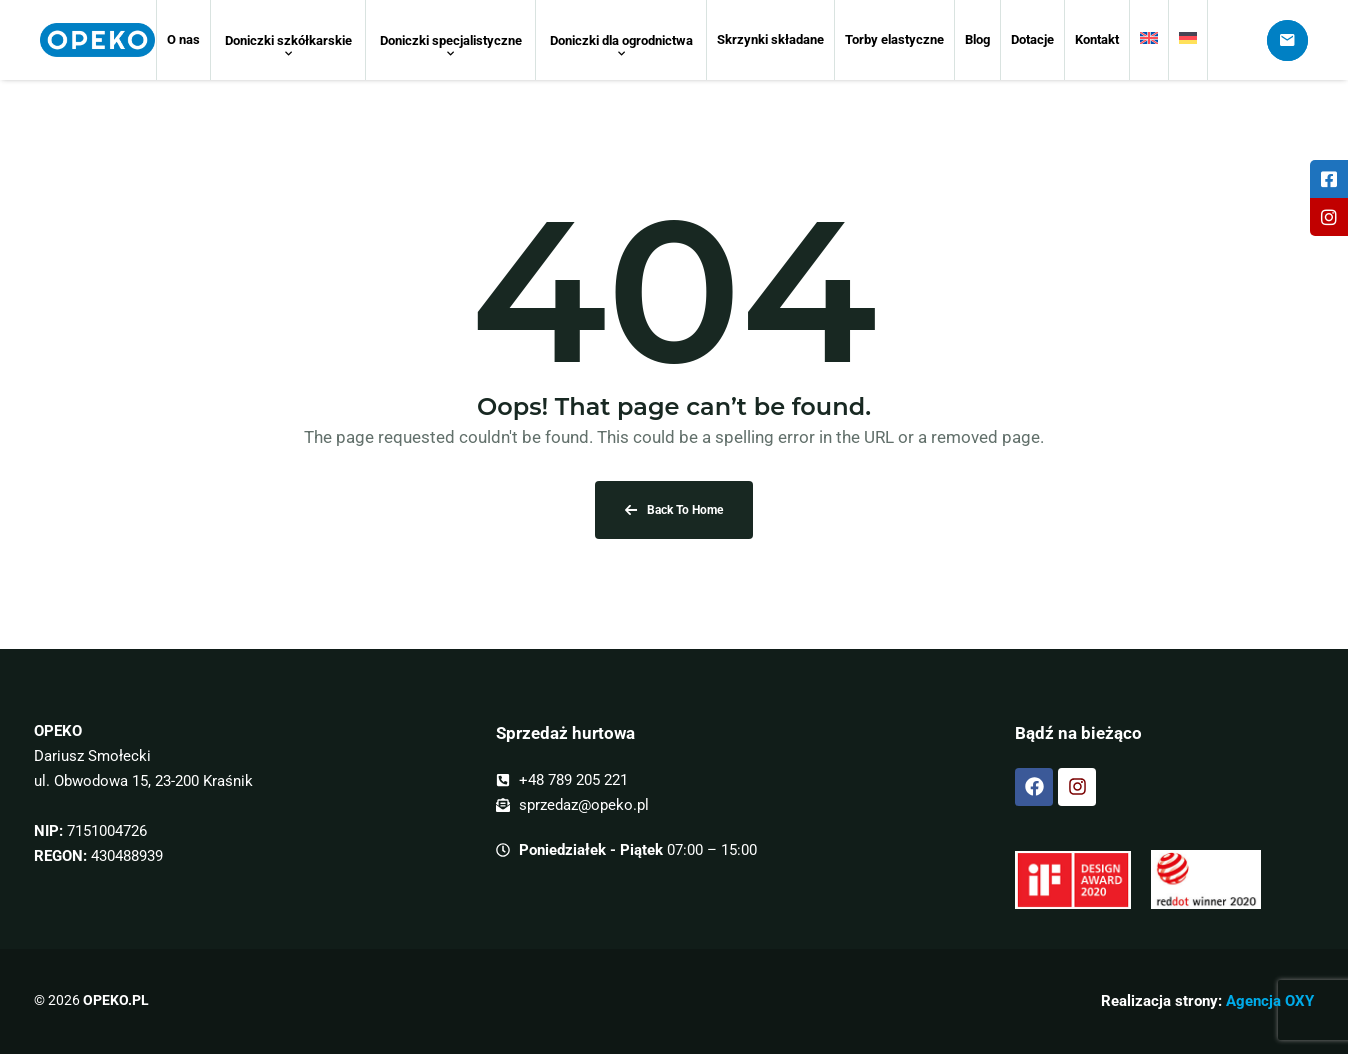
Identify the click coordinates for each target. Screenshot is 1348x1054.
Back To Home (674, 510)
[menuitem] (1149, 40)
